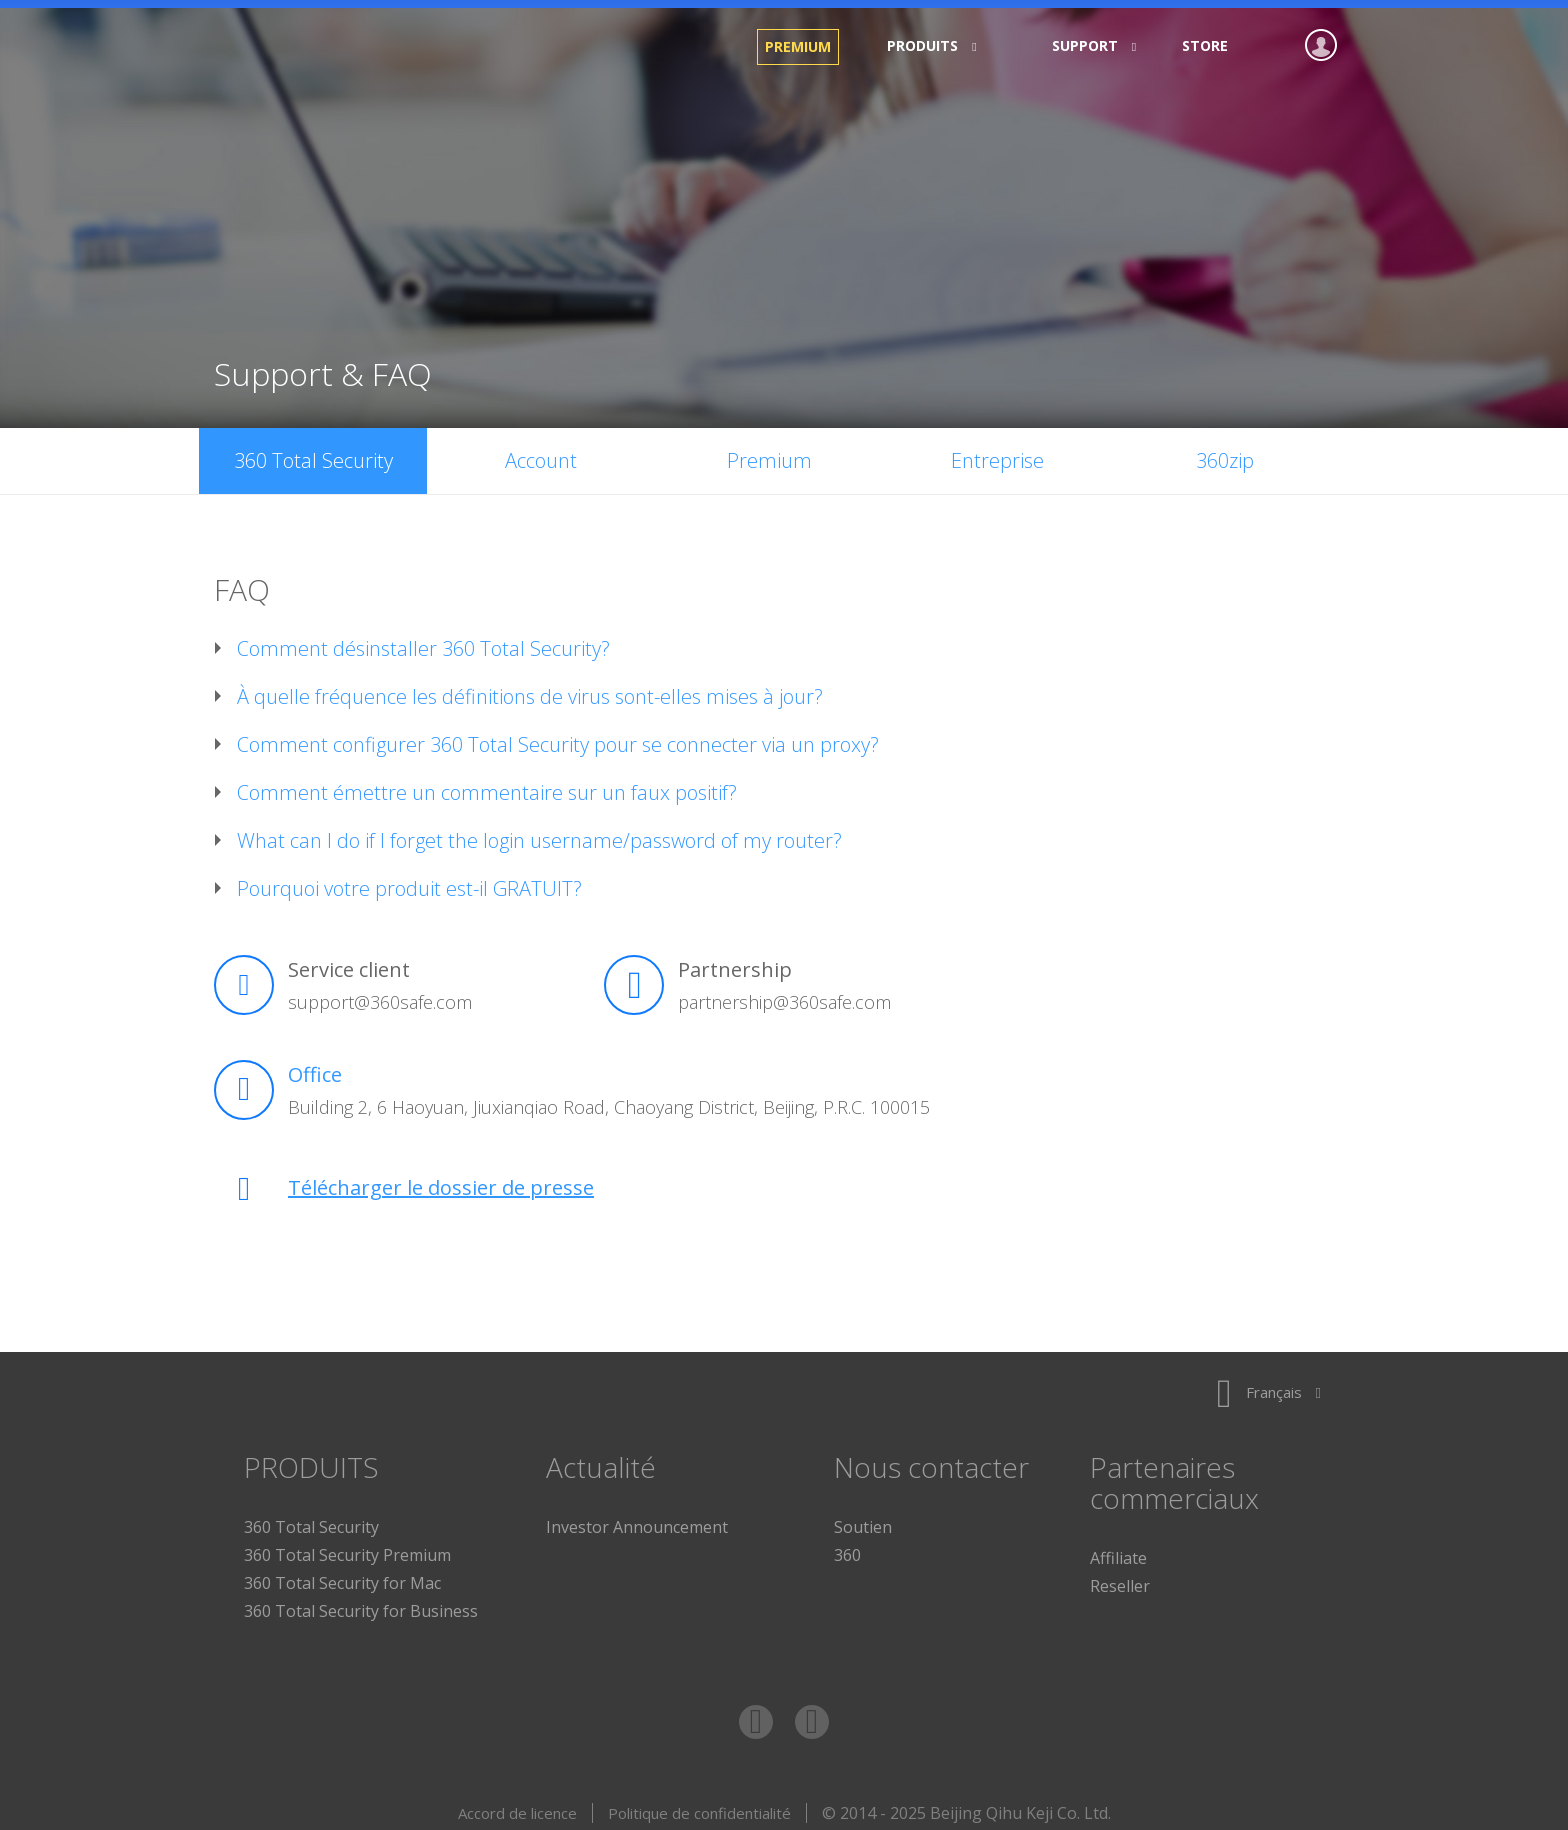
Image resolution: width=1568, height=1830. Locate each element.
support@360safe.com (380, 994)
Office (315, 1066)
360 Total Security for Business (361, 1603)
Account (541, 452)
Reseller (1120, 1578)
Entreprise (997, 452)
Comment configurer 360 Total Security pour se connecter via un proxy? (558, 737)
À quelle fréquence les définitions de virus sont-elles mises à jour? (530, 689)
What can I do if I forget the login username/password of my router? (539, 833)
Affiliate (1118, 1550)
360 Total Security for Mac (342, 1575)
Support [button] (1088, 45)
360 (847, 1547)
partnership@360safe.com (784, 994)
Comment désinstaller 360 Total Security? (423, 641)
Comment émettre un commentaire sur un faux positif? (487, 785)
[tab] (784, 641)
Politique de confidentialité (699, 1805)
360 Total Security (364, 47)
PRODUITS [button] (925, 45)
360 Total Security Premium (347, 1547)
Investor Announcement (637, 1519)
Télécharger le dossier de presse (441, 1179)
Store (1205, 45)
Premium (798, 46)
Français (1269, 1384)
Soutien (863, 1519)
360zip (1225, 452)
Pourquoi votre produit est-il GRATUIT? (409, 881)
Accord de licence (517, 1805)
